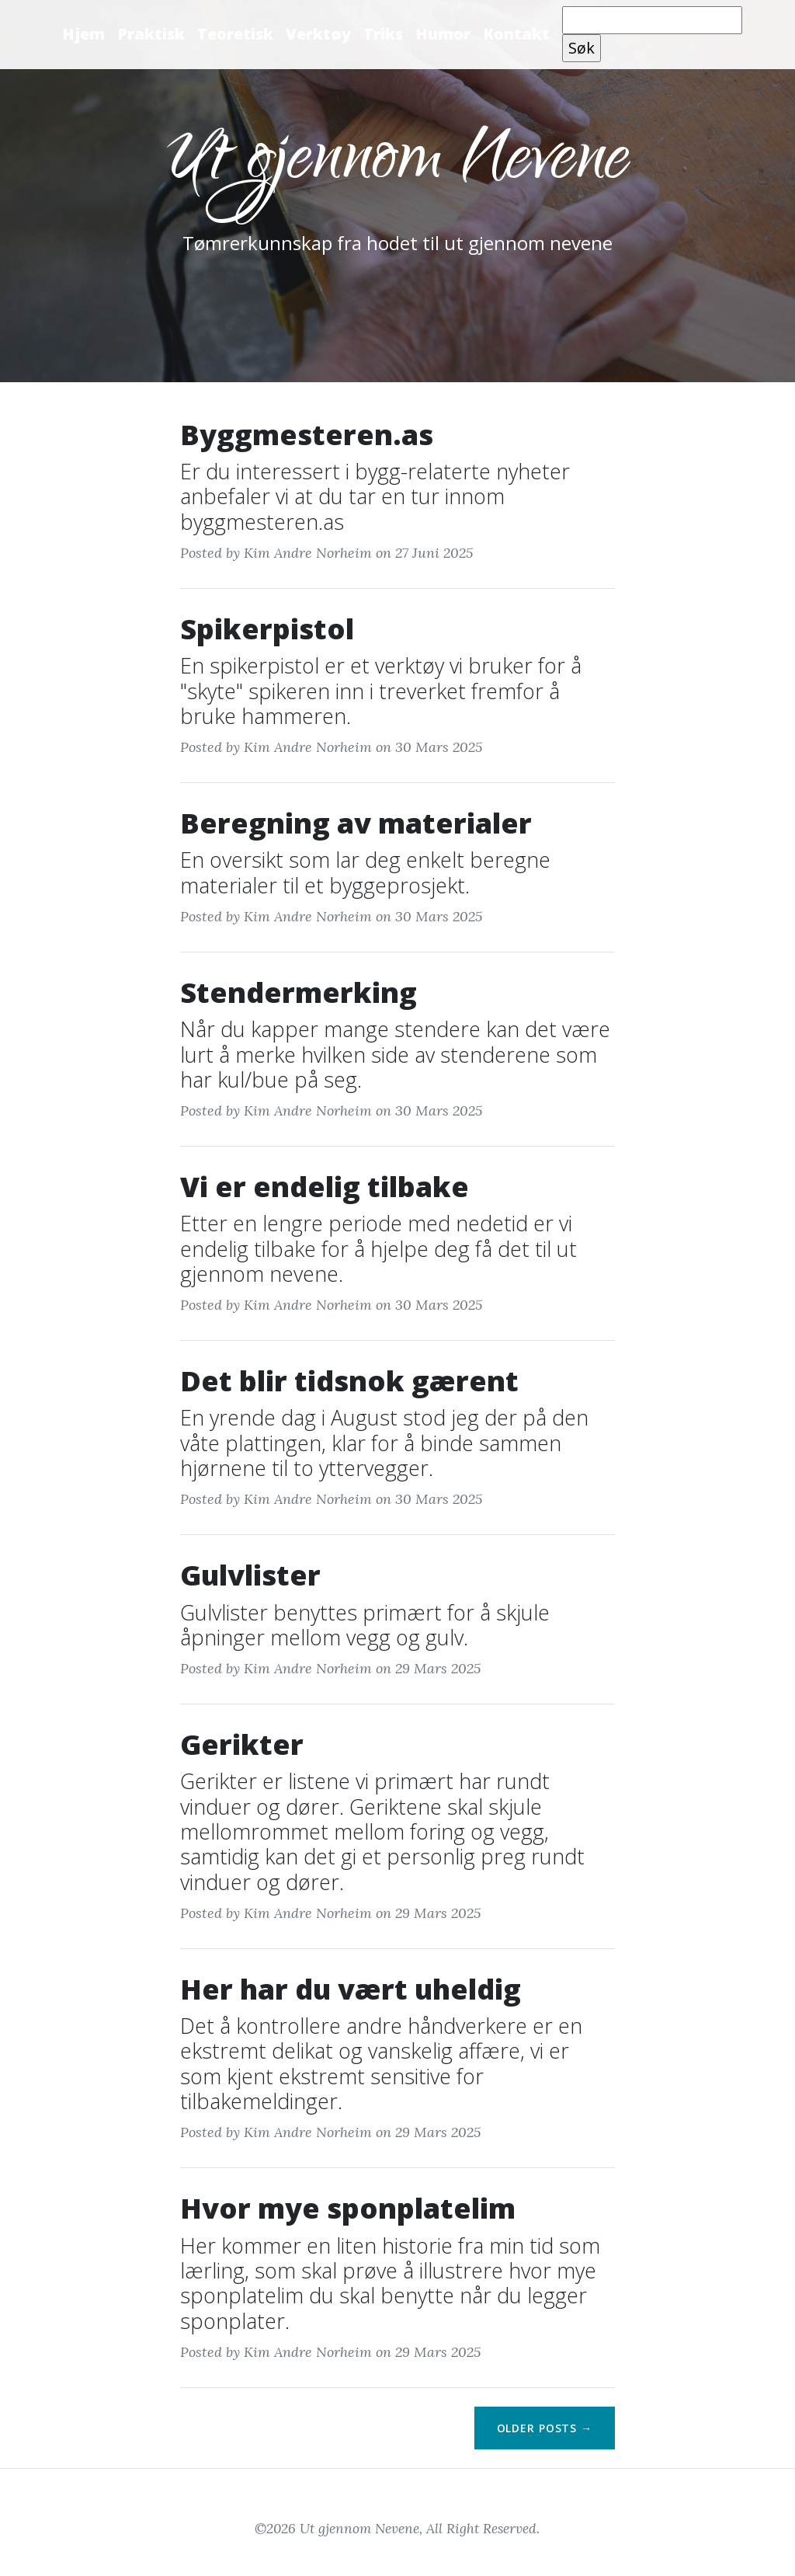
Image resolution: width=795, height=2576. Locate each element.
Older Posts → (544, 2428)
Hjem (83, 33)
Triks (383, 33)
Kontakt (516, 33)
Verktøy (318, 33)
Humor (442, 33)
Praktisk (151, 33)
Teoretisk (235, 33)
